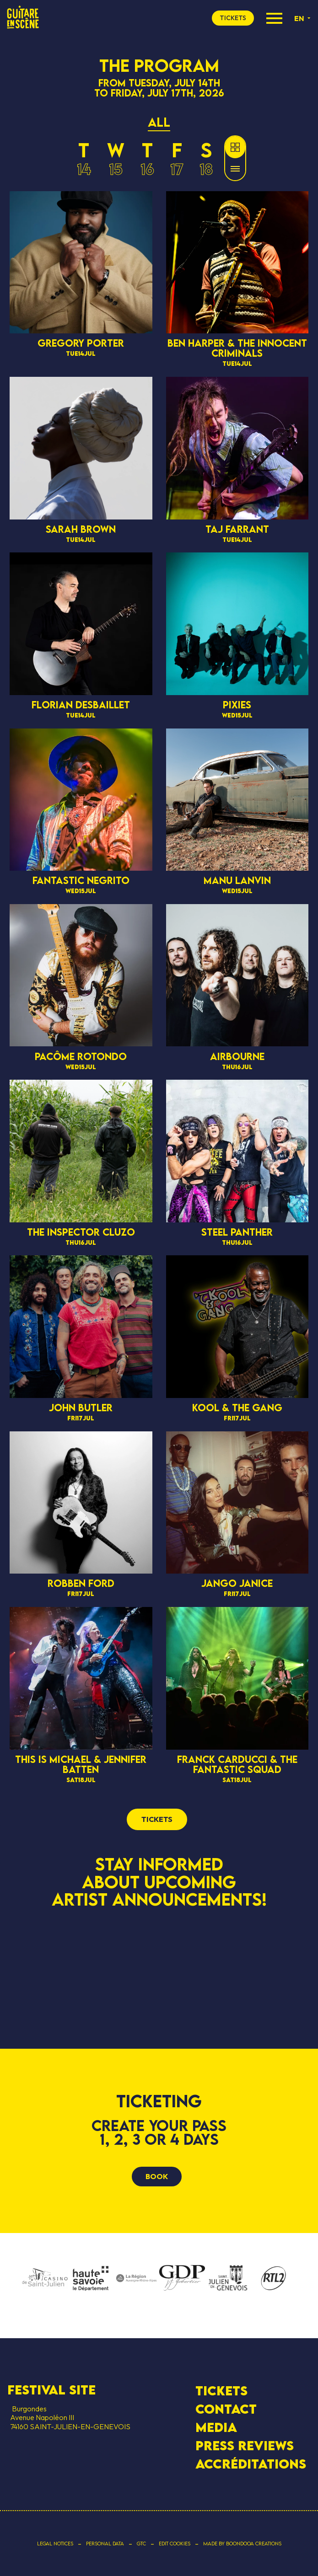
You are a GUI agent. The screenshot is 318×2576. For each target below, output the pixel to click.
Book (157, 2176)
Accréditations (250, 2464)
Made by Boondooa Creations (242, 2543)
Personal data (105, 2543)
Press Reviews (244, 2446)
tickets (233, 18)
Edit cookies (174, 2543)
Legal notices (55, 2543)
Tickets (221, 2391)
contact (226, 2409)
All (159, 122)
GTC (141, 2543)
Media (216, 2427)
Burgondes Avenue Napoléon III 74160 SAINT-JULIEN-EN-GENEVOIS (68, 2417)
